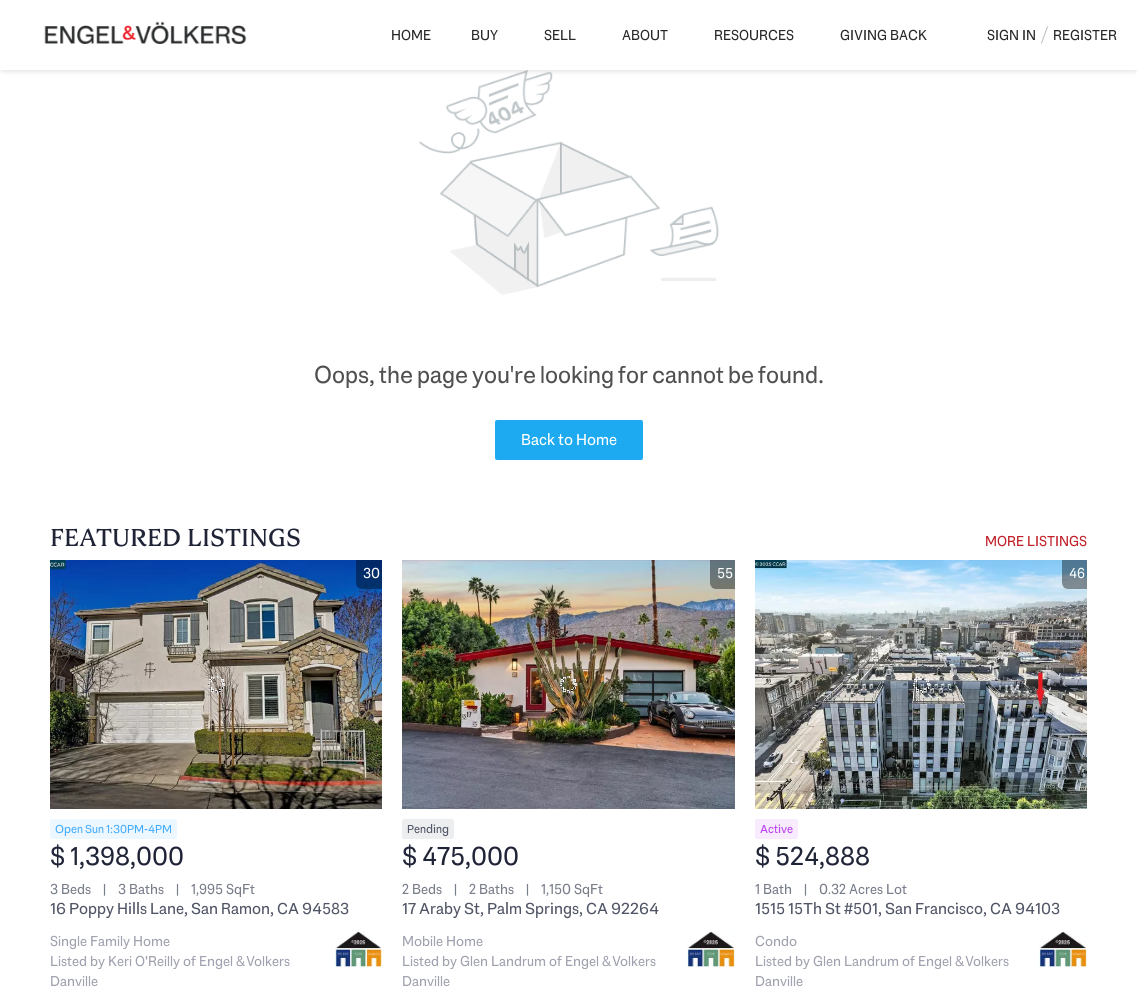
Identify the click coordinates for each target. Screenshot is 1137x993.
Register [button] (1085, 35)
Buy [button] (484, 35)
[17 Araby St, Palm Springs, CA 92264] (568, 684)
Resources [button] (754, 35)
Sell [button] (560, 35)
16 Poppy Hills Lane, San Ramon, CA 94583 (199, 908)
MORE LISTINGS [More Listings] (1036, 541)
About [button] (645, 35)
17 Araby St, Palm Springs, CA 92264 (530, 908)
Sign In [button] (1011, 35)
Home (411, 35)
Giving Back (883, 35)
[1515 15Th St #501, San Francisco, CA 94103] (921, 684)
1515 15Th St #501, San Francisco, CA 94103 (907, 908)
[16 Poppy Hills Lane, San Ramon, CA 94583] (216, 684)
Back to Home (569, 439)
